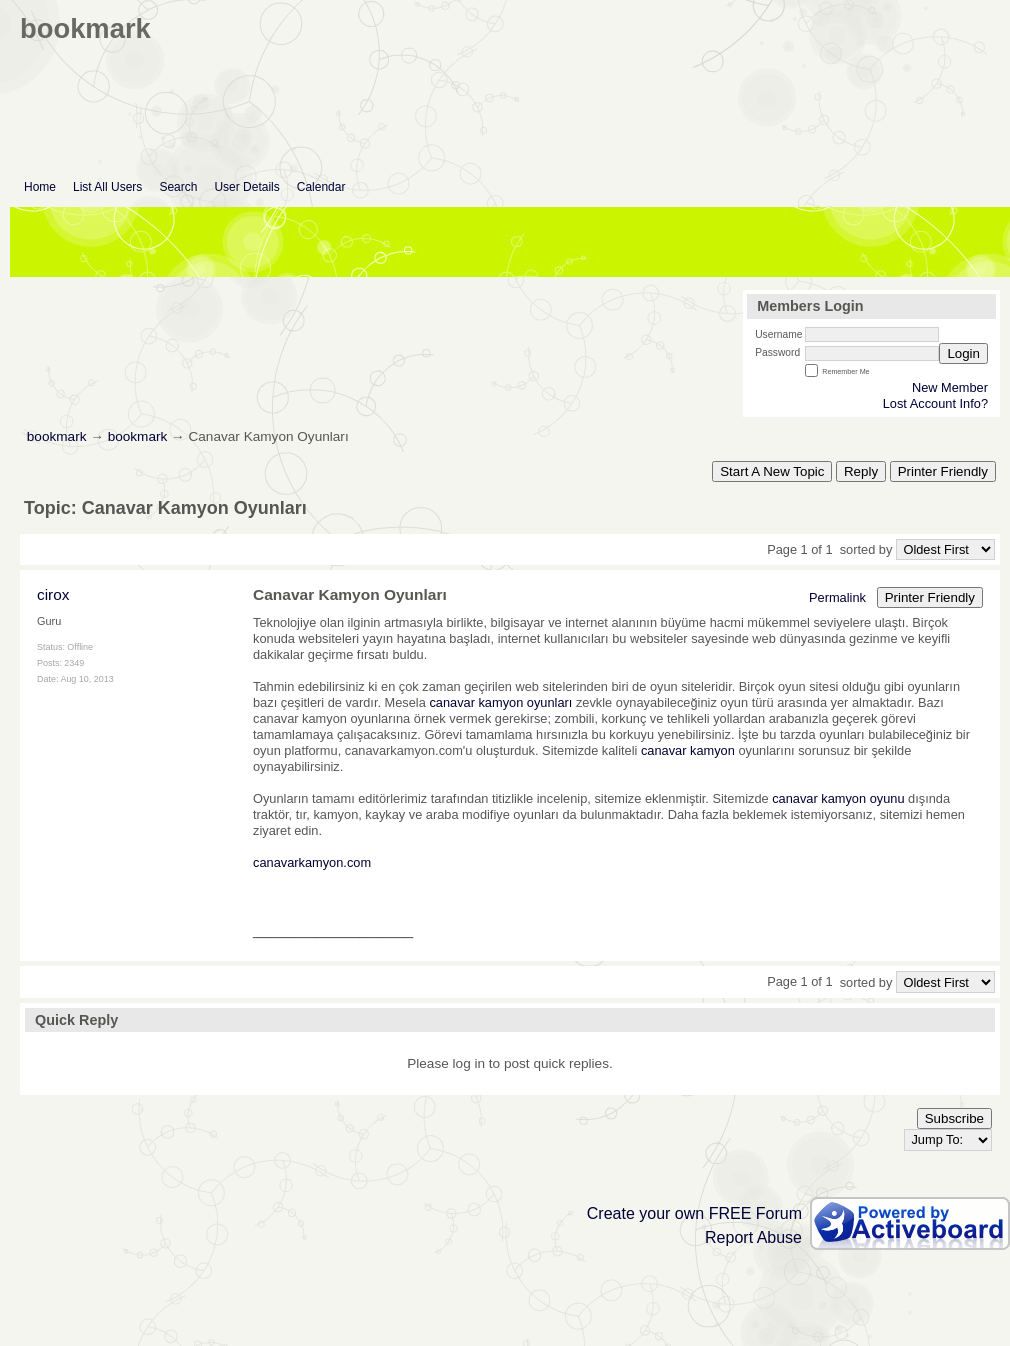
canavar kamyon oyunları (500, 702)
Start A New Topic (772, 471)
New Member (950, 387)
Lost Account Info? (935, 403)
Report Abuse (753, 1237)
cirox (53, 594)
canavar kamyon (688, 750)
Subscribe (954, 1118)
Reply (861, 471)
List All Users (107, 187)
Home (40, 187)
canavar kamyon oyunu (838, 798)
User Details (246, 187)
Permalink (837, 597)
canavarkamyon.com (312, 862)
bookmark (57, 436)
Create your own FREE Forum (694, 1213)
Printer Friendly (943, 471)
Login (963, 353)
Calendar (321, 187)
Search (178, 187)
